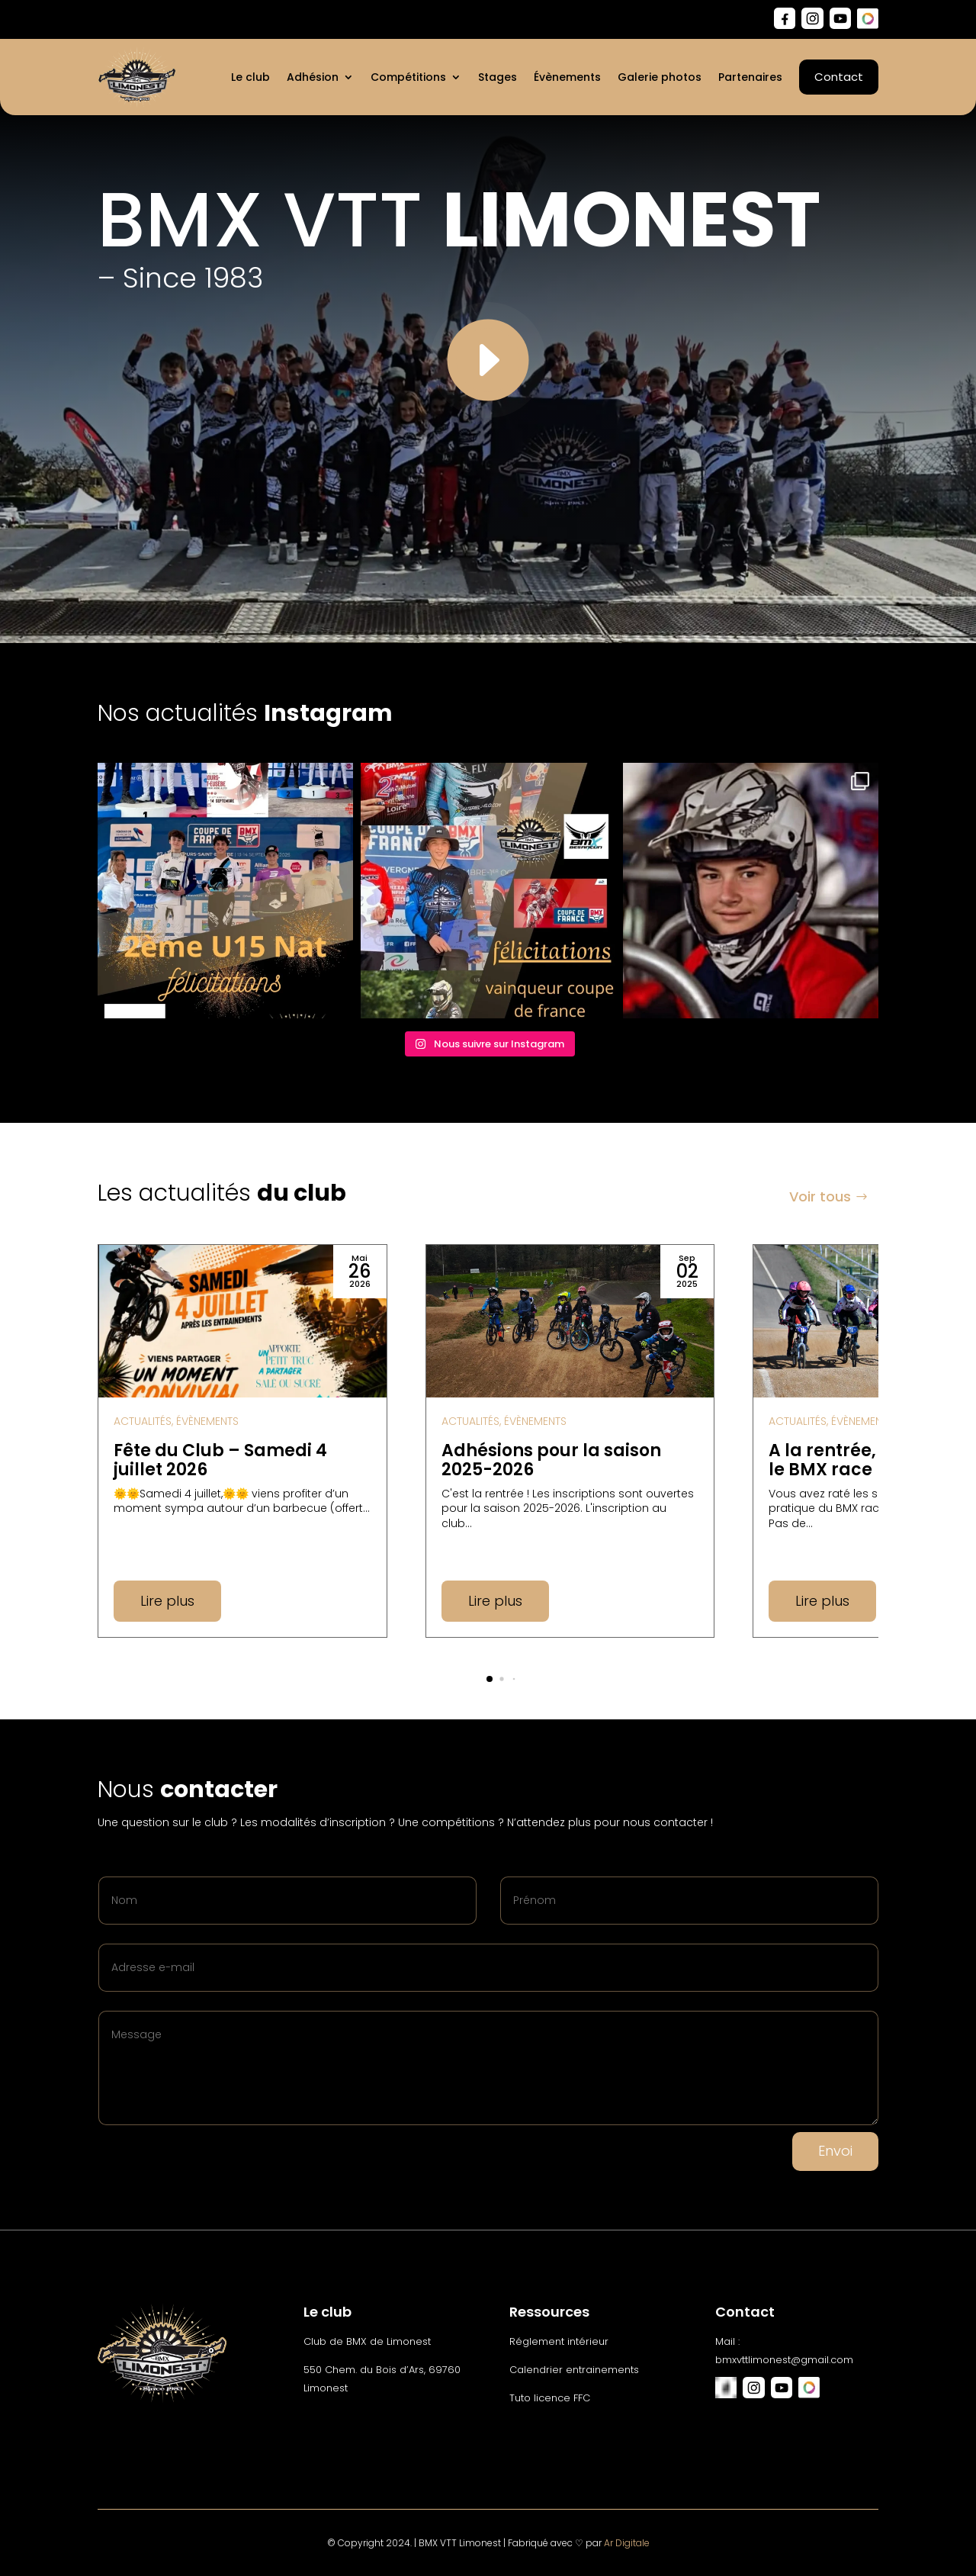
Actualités (143, 1421)
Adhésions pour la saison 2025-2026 (551, 1460)
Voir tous (820, 1196)
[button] (489, 1679)
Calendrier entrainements (574, 2369)
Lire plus (167, 1600)
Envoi (835, 2150)
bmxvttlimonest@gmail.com (784, 2359)
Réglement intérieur (558, 2341)
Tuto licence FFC (549, 2398)
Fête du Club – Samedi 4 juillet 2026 (220, 1460)
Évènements (207, 1421)
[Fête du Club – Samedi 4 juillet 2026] (242, 1321)
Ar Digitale (627, 2542)
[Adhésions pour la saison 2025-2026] (570, 1321)
